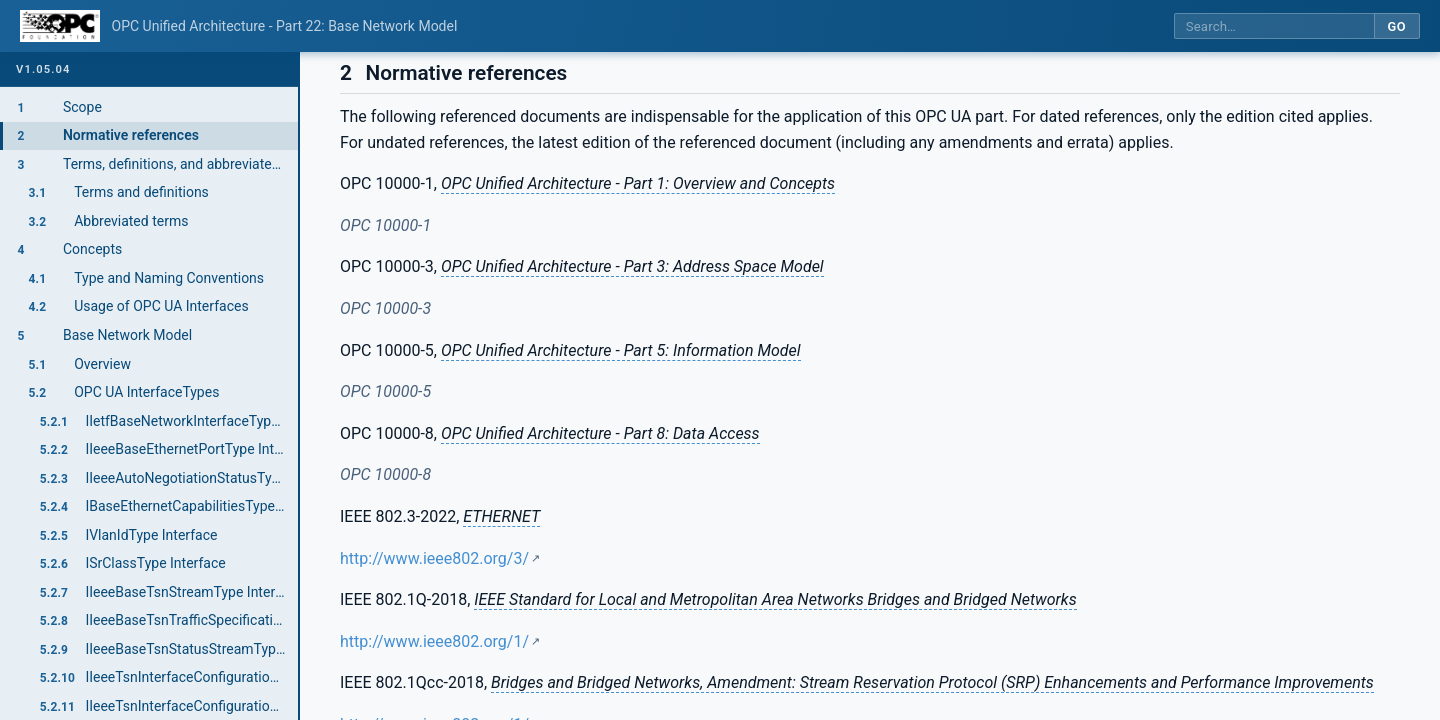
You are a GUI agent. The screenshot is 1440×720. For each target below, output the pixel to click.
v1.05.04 (43, 69)
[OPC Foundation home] (60, 26)
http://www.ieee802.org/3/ (434, 558)
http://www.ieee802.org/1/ (434, 641)
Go (1396, 26)
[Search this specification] (1274, 26)
